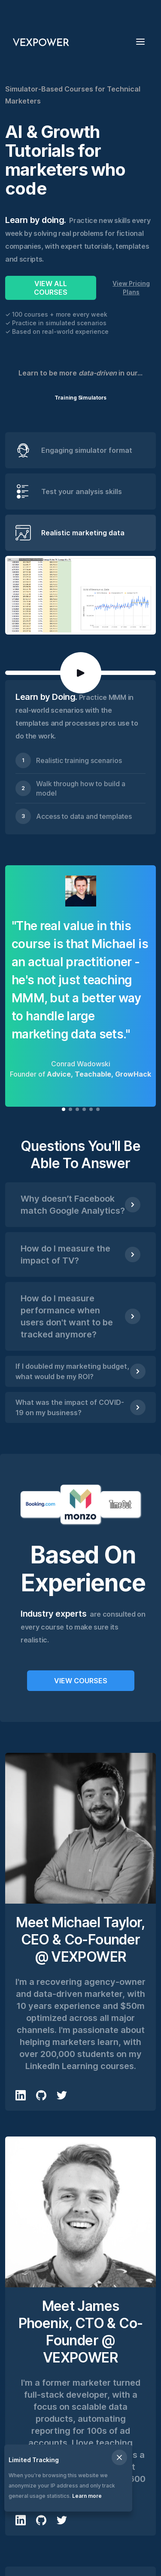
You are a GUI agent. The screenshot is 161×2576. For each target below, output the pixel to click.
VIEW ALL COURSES (50, 287)
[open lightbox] (80, 672)
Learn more (87, 2496)
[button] (143, 41)
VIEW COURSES (80, 1680)
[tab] (80, 450)
